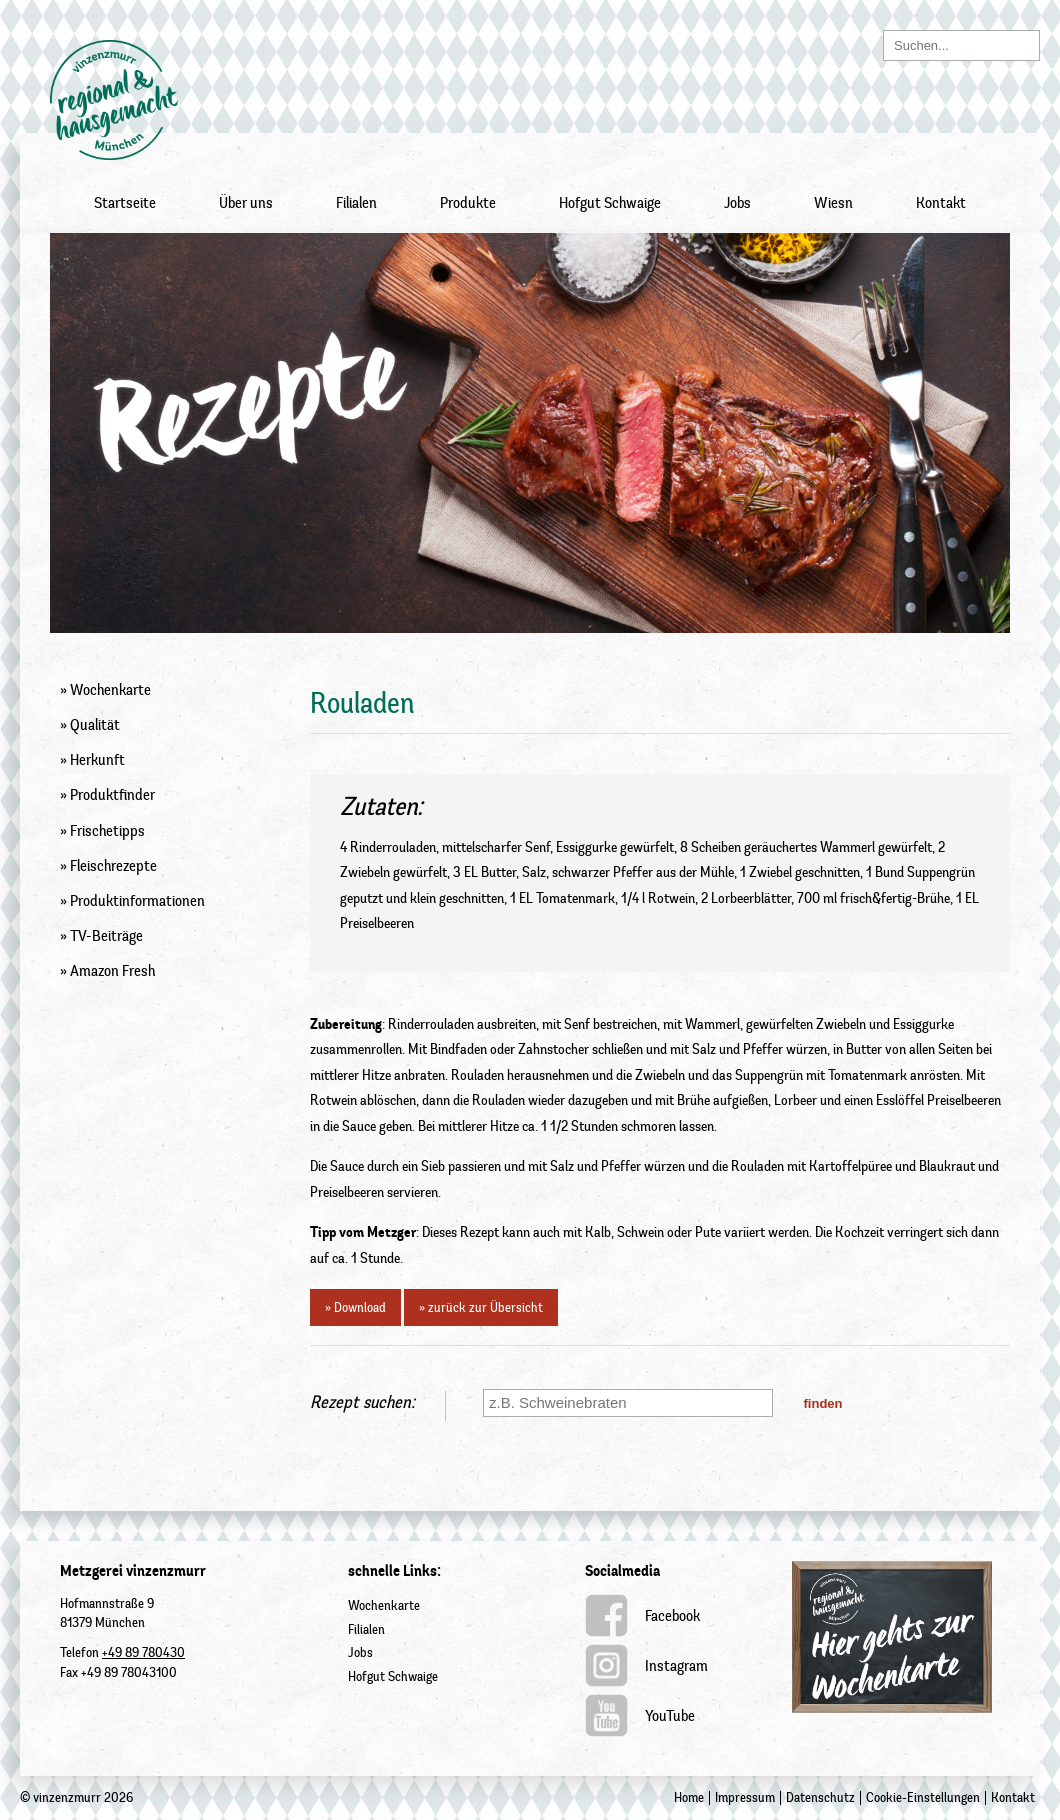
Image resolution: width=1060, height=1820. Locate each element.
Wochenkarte (110, 690)
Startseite (125, 203)
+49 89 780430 (143, 1652)
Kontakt (941, 203)
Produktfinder (112, 795)
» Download (355, 1307)
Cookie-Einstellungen (923, 1797)
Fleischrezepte (113, 866)
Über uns (246, 203)
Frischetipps (107, 831)
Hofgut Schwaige (610, 203)
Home (689, 1797)
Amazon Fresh (112, 971)
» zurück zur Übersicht (481, 1307)
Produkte (468, 203)
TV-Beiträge (106, 936)
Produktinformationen (137, 901)
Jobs (737, 203)
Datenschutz (820, 1797)
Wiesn (833, 203)
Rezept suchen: (362, 1402)
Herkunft (97, 760)
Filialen (356, 203)
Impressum (745, 1797)
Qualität (95, 725)
